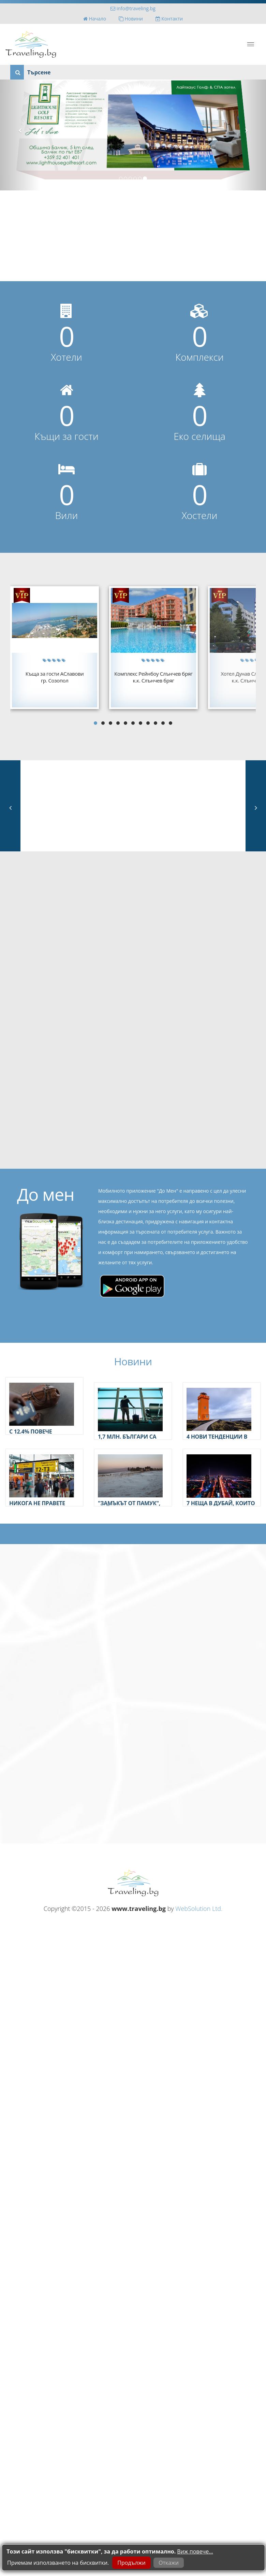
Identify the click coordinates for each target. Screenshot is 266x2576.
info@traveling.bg (133, 8)
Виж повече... (195, 2551)
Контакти (169, 18)
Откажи (169, 2562)
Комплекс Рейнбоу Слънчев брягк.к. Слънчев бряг (153, 677)
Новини (131, 18)
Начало (94, 18)
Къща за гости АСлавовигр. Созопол (55, 677)
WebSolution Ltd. (198, 1908)
